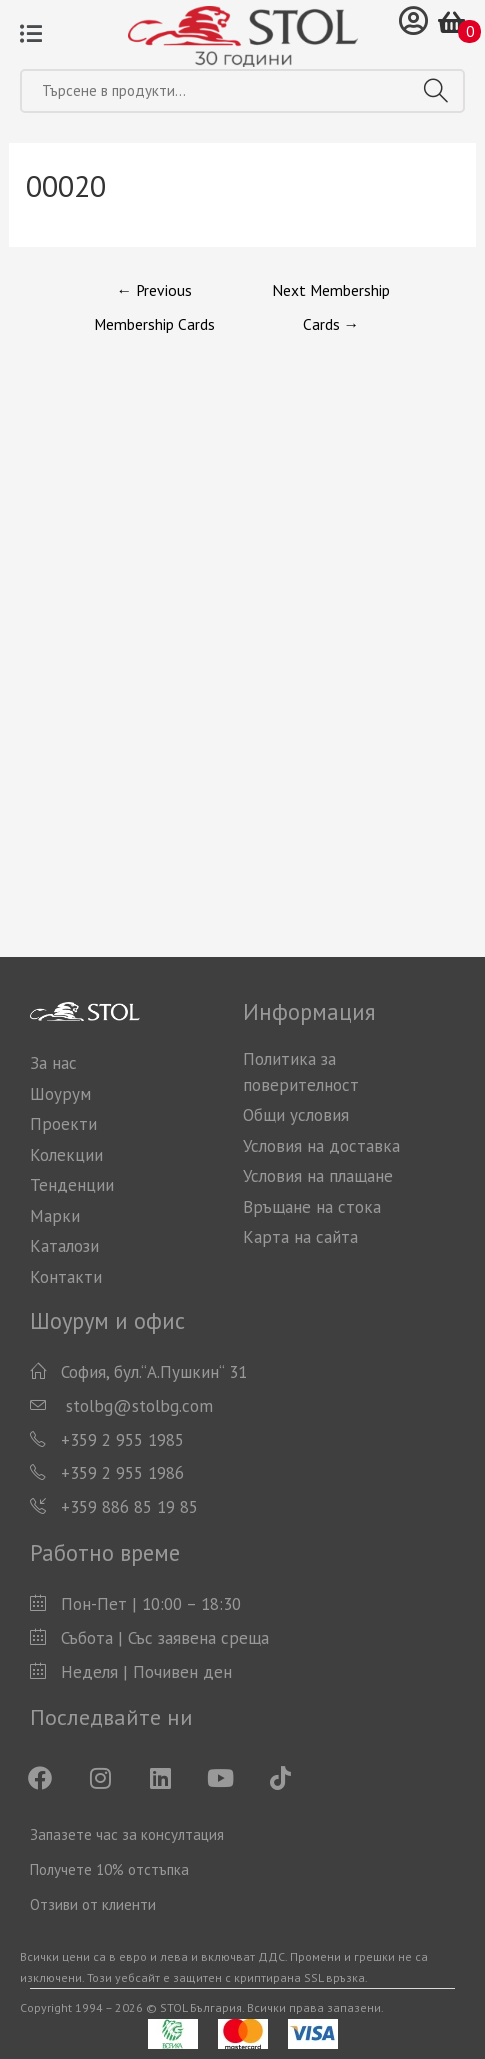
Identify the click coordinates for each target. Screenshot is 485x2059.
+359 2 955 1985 (122, 1440)
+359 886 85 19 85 (129, 1507)
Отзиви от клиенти (93, 1904)
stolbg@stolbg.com (137, 1406)
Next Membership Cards (331, 295)
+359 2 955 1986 (122, 1473)
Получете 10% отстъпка (109, 1869)
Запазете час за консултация (127, 1834)
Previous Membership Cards (154, 295)
